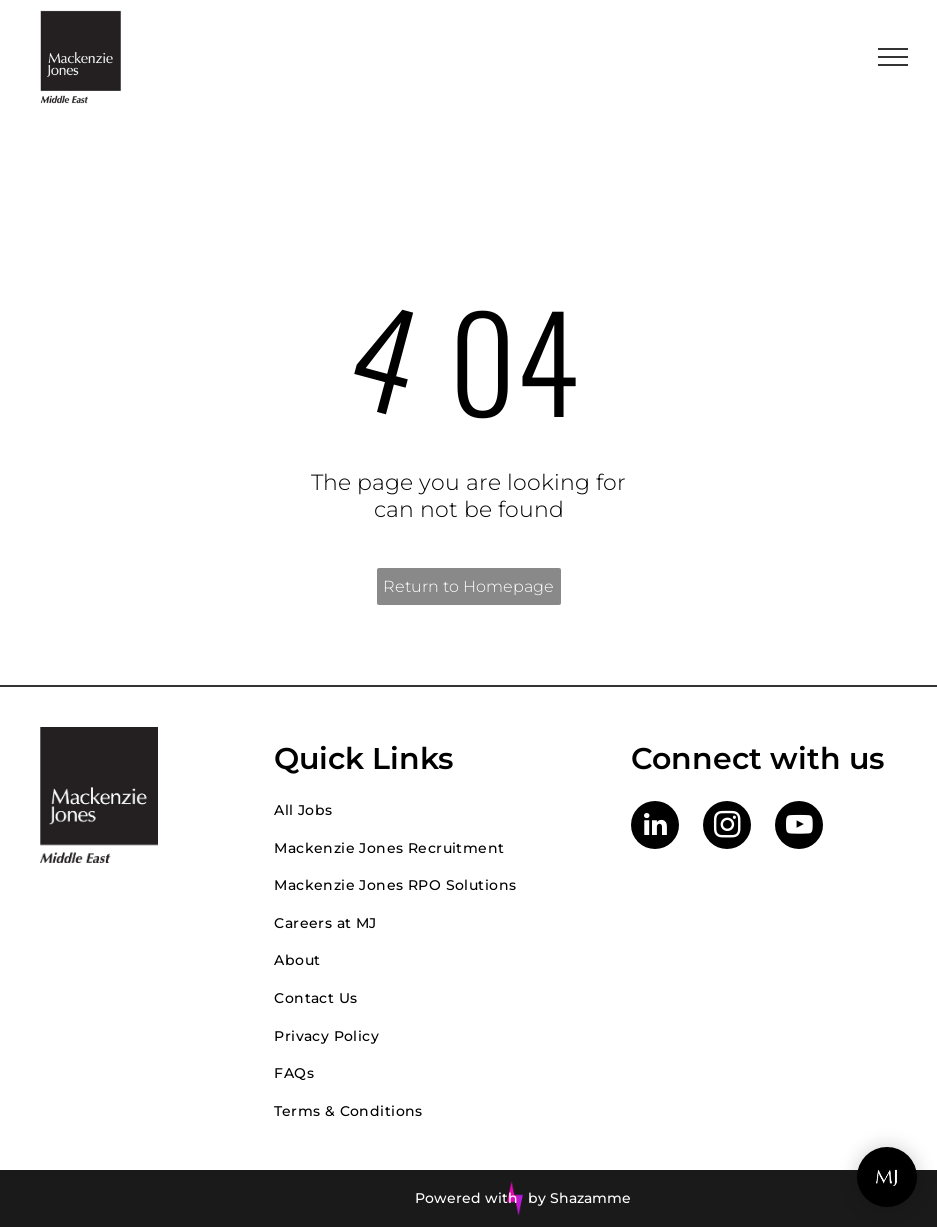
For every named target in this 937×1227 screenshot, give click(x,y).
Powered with (466, 1198)
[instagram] (727, 827)
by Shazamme (579, 1198)
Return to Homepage (468, 586)
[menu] (893, 57)
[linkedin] (655, 827)
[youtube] (799, 827)
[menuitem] (432, 810)
